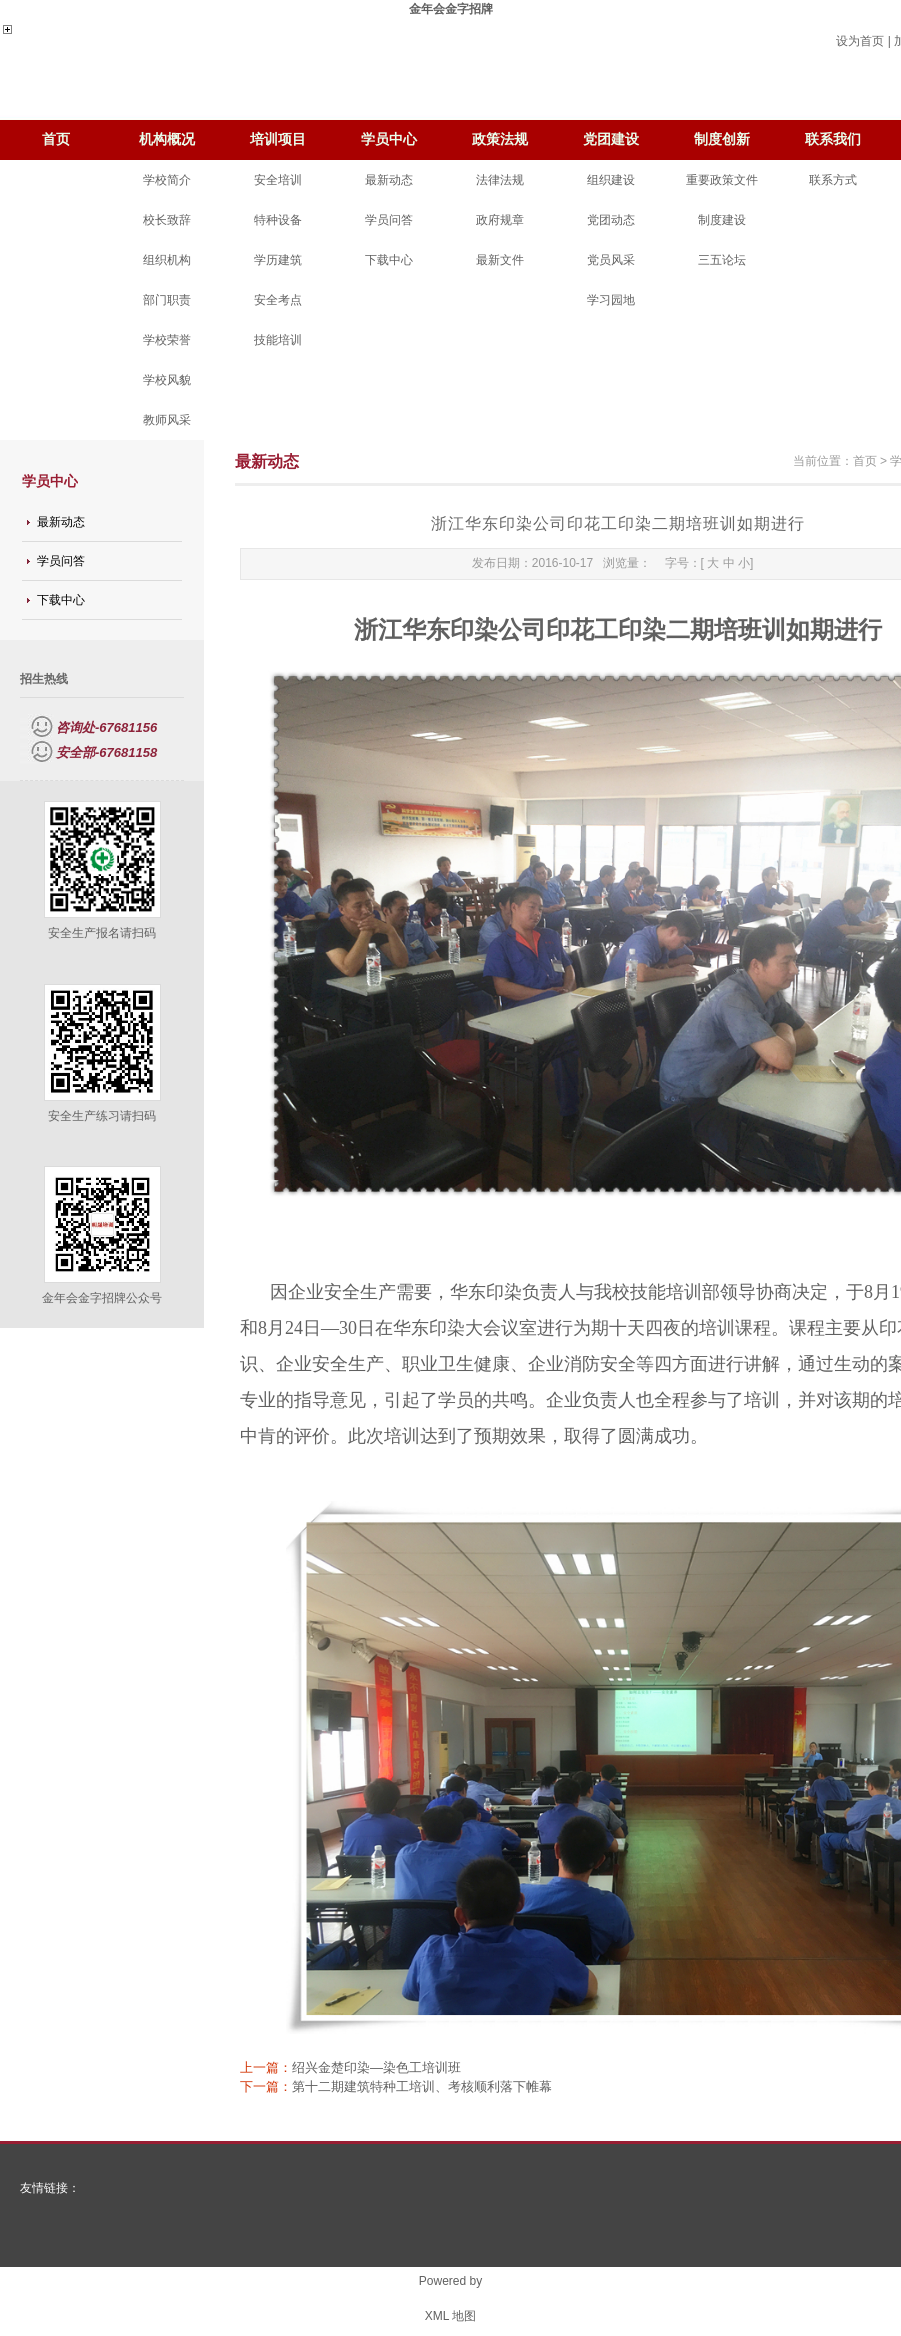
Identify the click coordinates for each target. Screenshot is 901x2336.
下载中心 (389, 260)
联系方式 (833, 180)
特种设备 (278, 220)
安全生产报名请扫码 (102, 933)
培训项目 (278, 139)
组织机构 (167, 260)
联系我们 (833, 139)
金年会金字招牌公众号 (102, 1298)
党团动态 (611, 220)
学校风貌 (167, 380)
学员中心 (389, 139)
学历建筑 (278, 260)
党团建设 (611, 139)
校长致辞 (167, 220)
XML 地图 (451, 2316)
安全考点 (278, 300)
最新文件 (500, 260)
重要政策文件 (722, 180)
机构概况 (167, 139)
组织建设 (611, 180)
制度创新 (722, 139)
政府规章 (500, 220)
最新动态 (389, 180)
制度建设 (722, 220)
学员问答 (389, 220)
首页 (56, 139)
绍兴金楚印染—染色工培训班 (376, 2067)
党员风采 (611, 260)
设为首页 (860, 41)
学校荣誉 (167, 340)
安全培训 (278, 180)
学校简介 (167, 180)
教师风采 (167, 420)
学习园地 (611, 300)
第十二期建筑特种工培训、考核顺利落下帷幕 (422, 2086)
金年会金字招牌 (451, 9)
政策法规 (500, 139)
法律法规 (500, 180)
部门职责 (167, 300)
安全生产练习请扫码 (102, 1116)
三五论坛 (722, 260)
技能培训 (278, 340)
